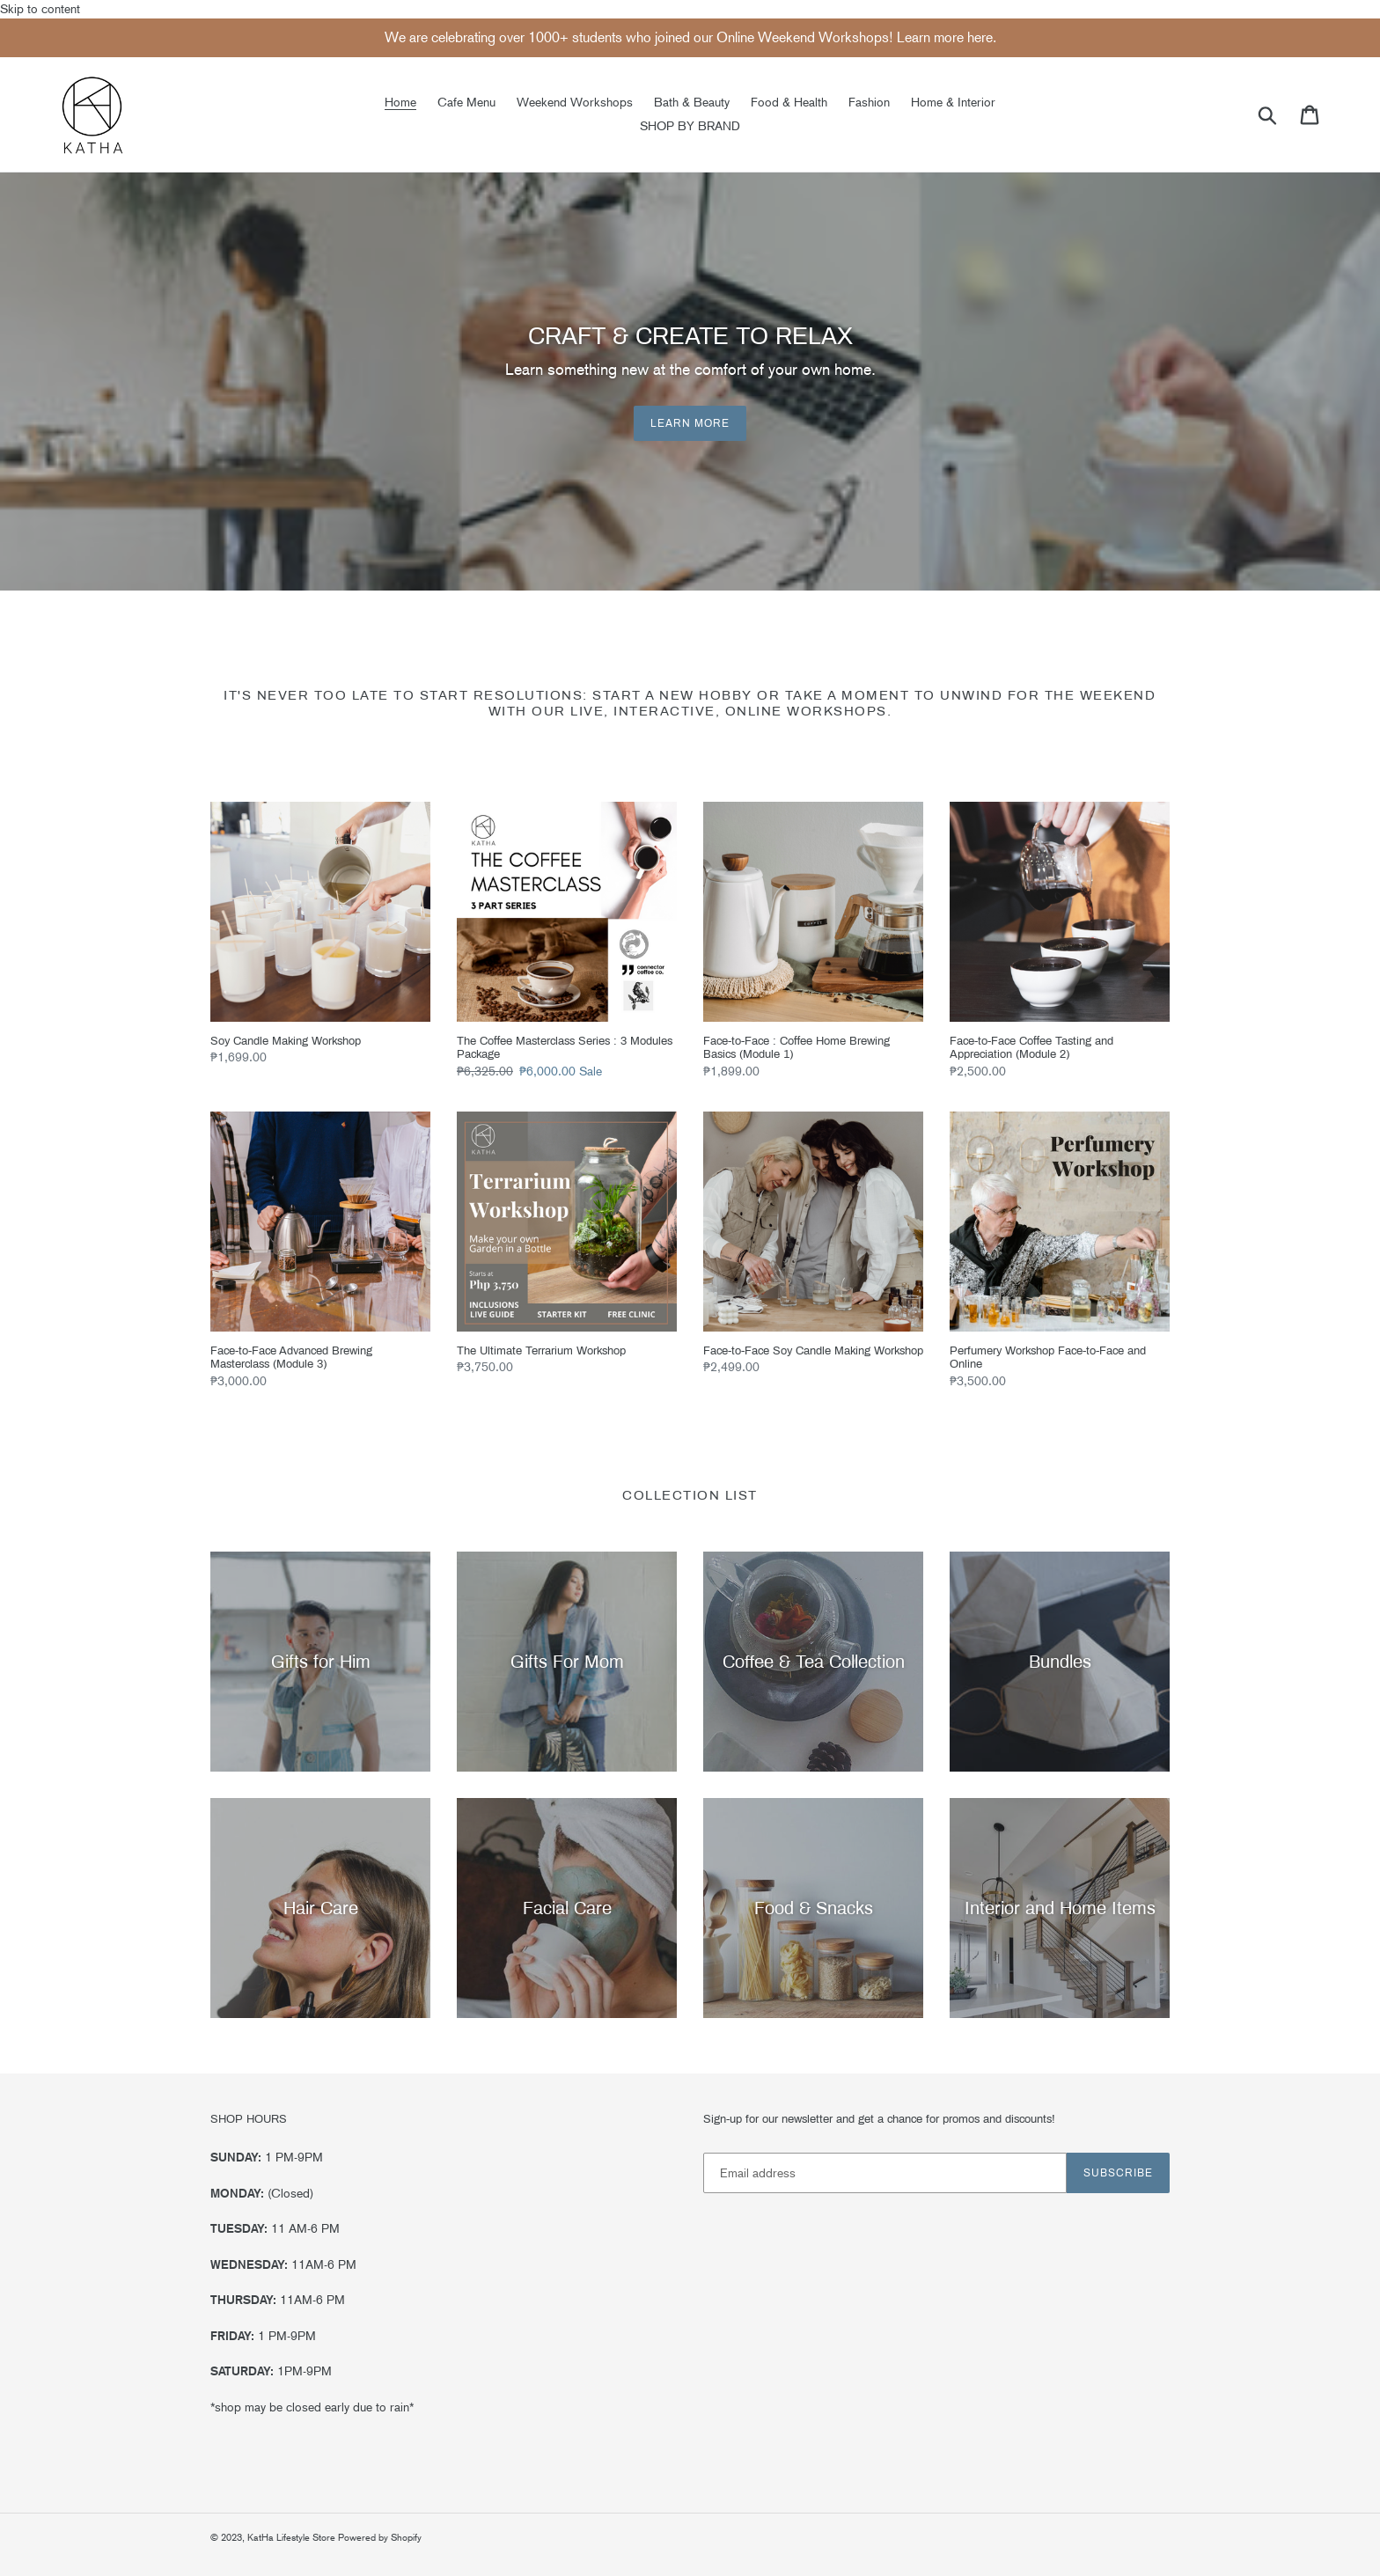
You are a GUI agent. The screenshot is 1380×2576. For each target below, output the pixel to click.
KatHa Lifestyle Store (292, 2537)
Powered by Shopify (380, 2537)
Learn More (690, 423)
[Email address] (885, 2173)
